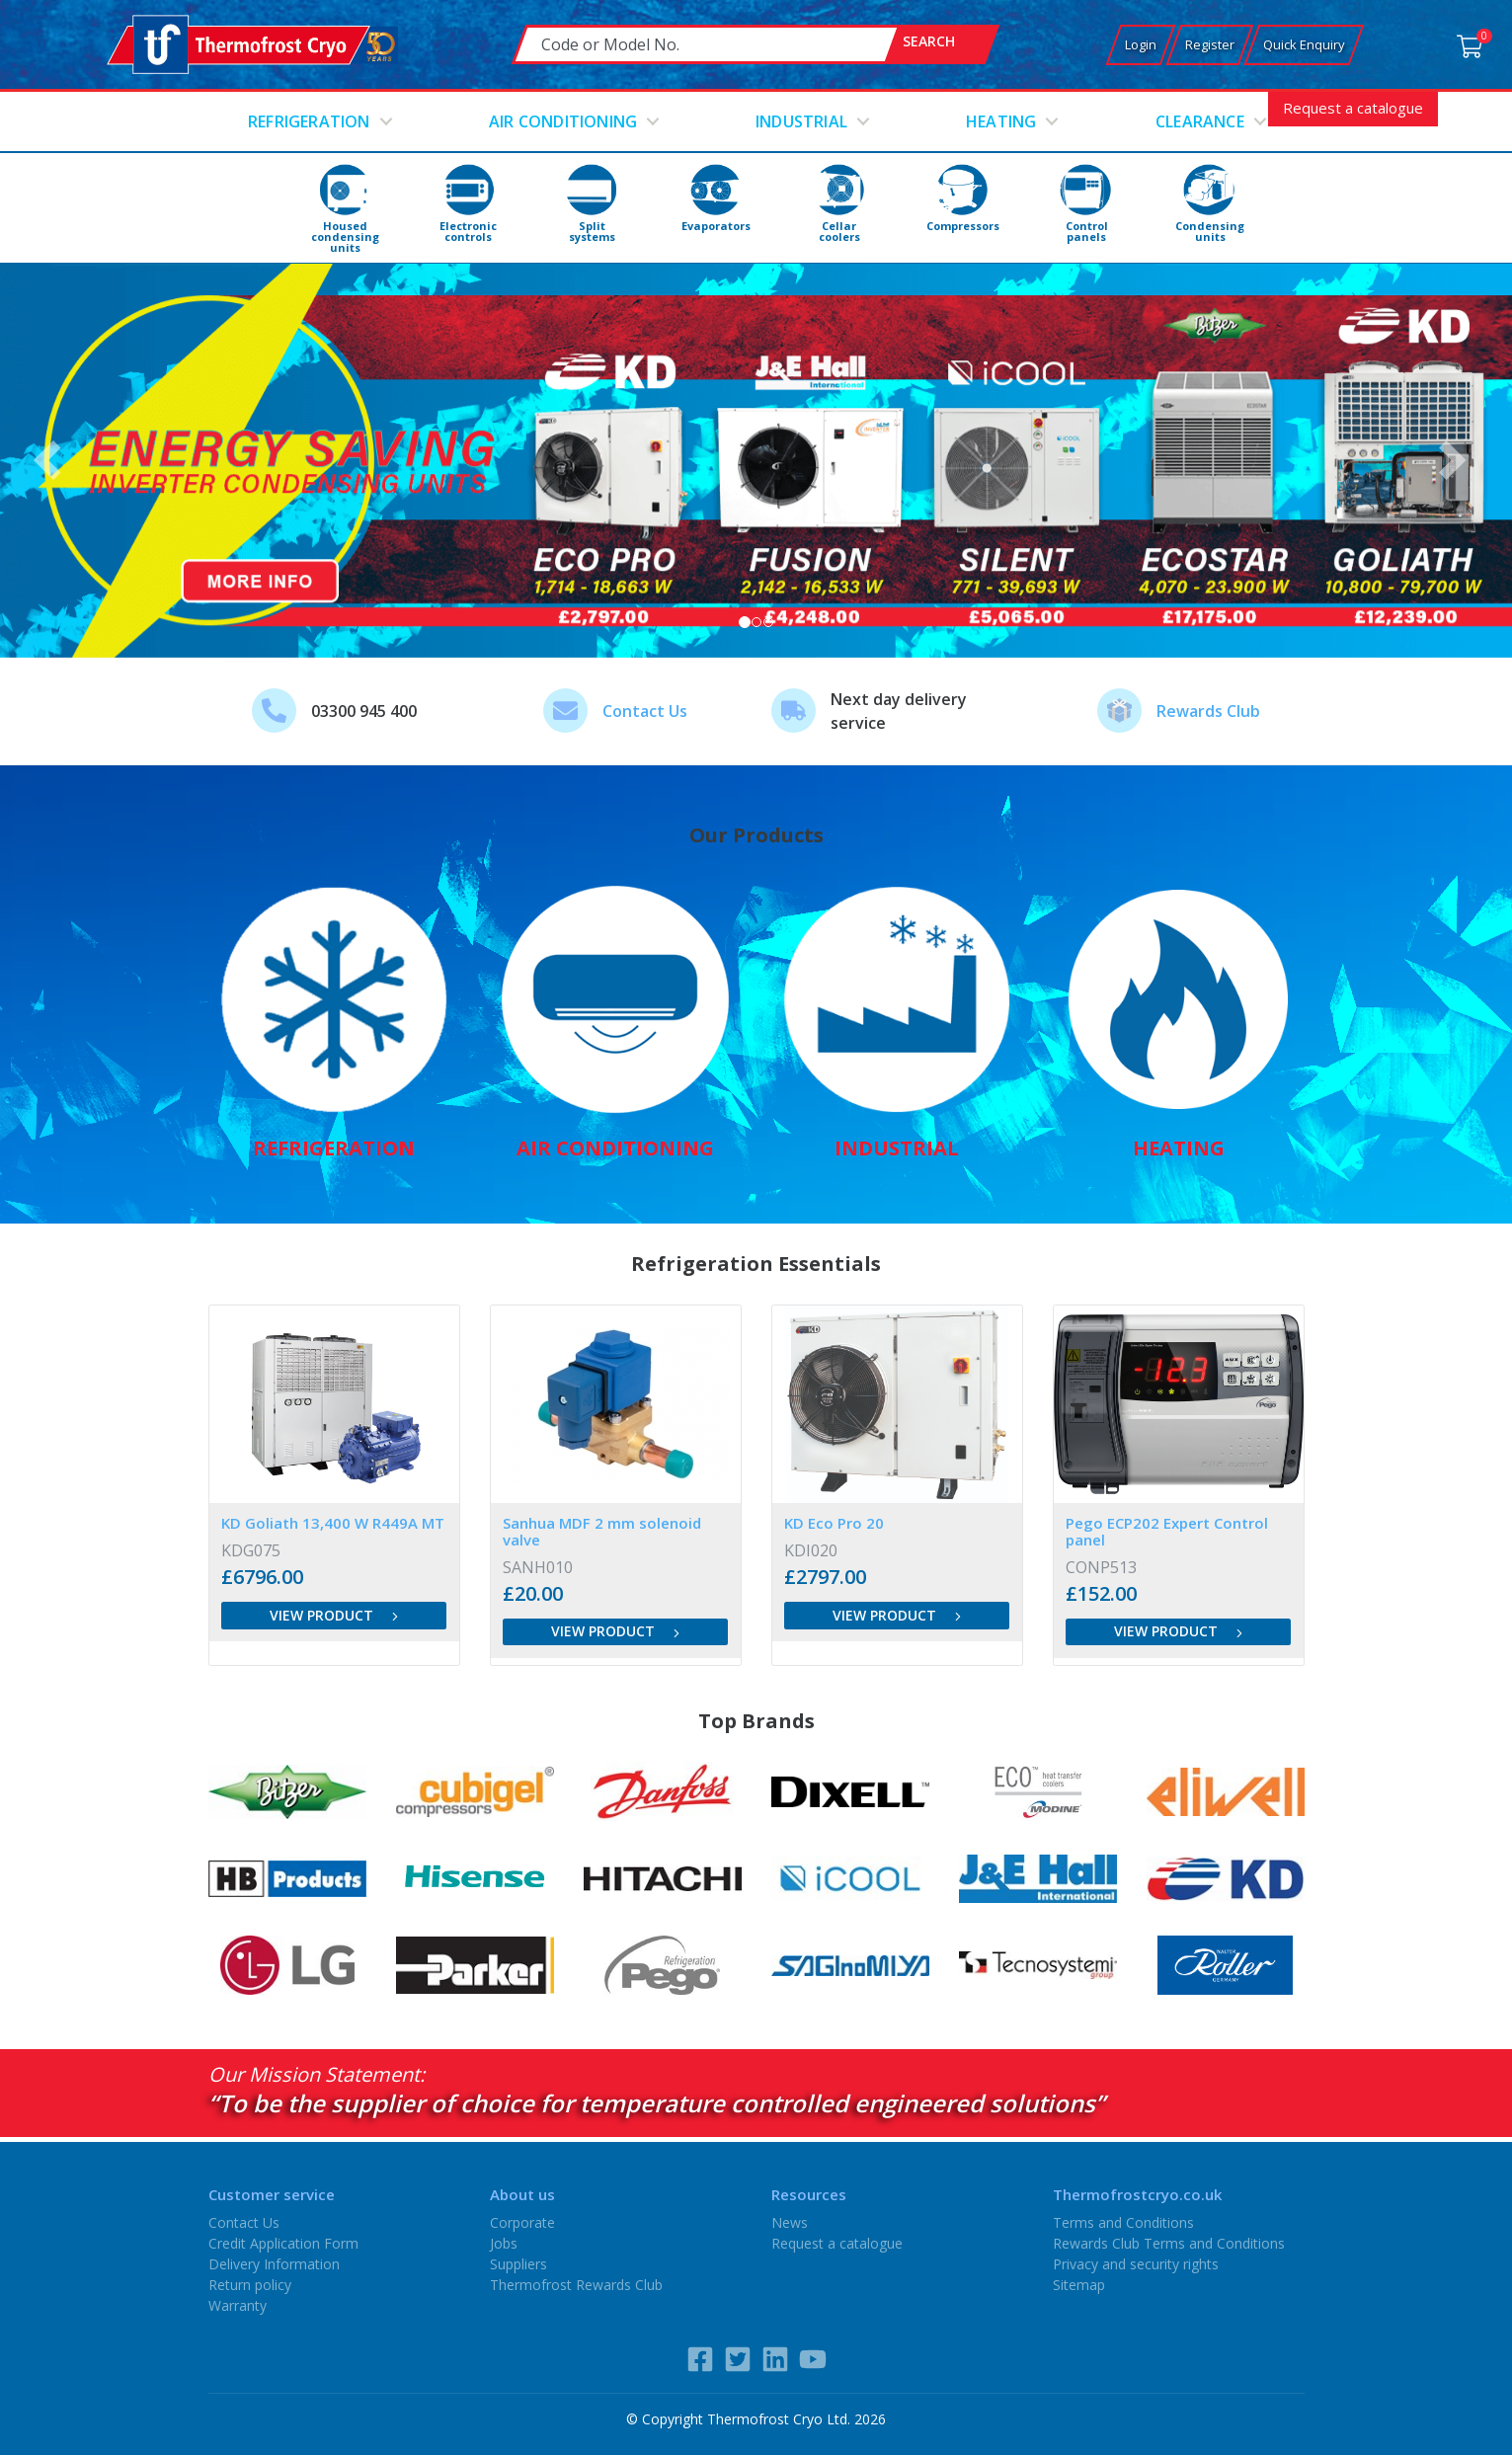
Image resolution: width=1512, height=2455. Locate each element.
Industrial (801, 121)
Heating (1001, 121)
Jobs (503, 2243)
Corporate (522, 2222)
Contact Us (644, 711)
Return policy (249, 2284)
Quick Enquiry (1304, 44)
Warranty (237, 2305)
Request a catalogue (1353, 108)
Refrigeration (309, 121)
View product (334, 1615)
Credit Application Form (283, 2243)
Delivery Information (274, 2264)
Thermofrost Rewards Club (576, 2284)
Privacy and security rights (1136, 2264)
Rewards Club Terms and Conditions (1169, 2243)
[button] (53, 461)
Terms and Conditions (1123, 2222)
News (789, 2222)
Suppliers (518, 2264)
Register (1209, 44)
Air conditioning (563, 121)
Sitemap (1079, 2284)
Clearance (1199, 121)
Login (1140, 44)
